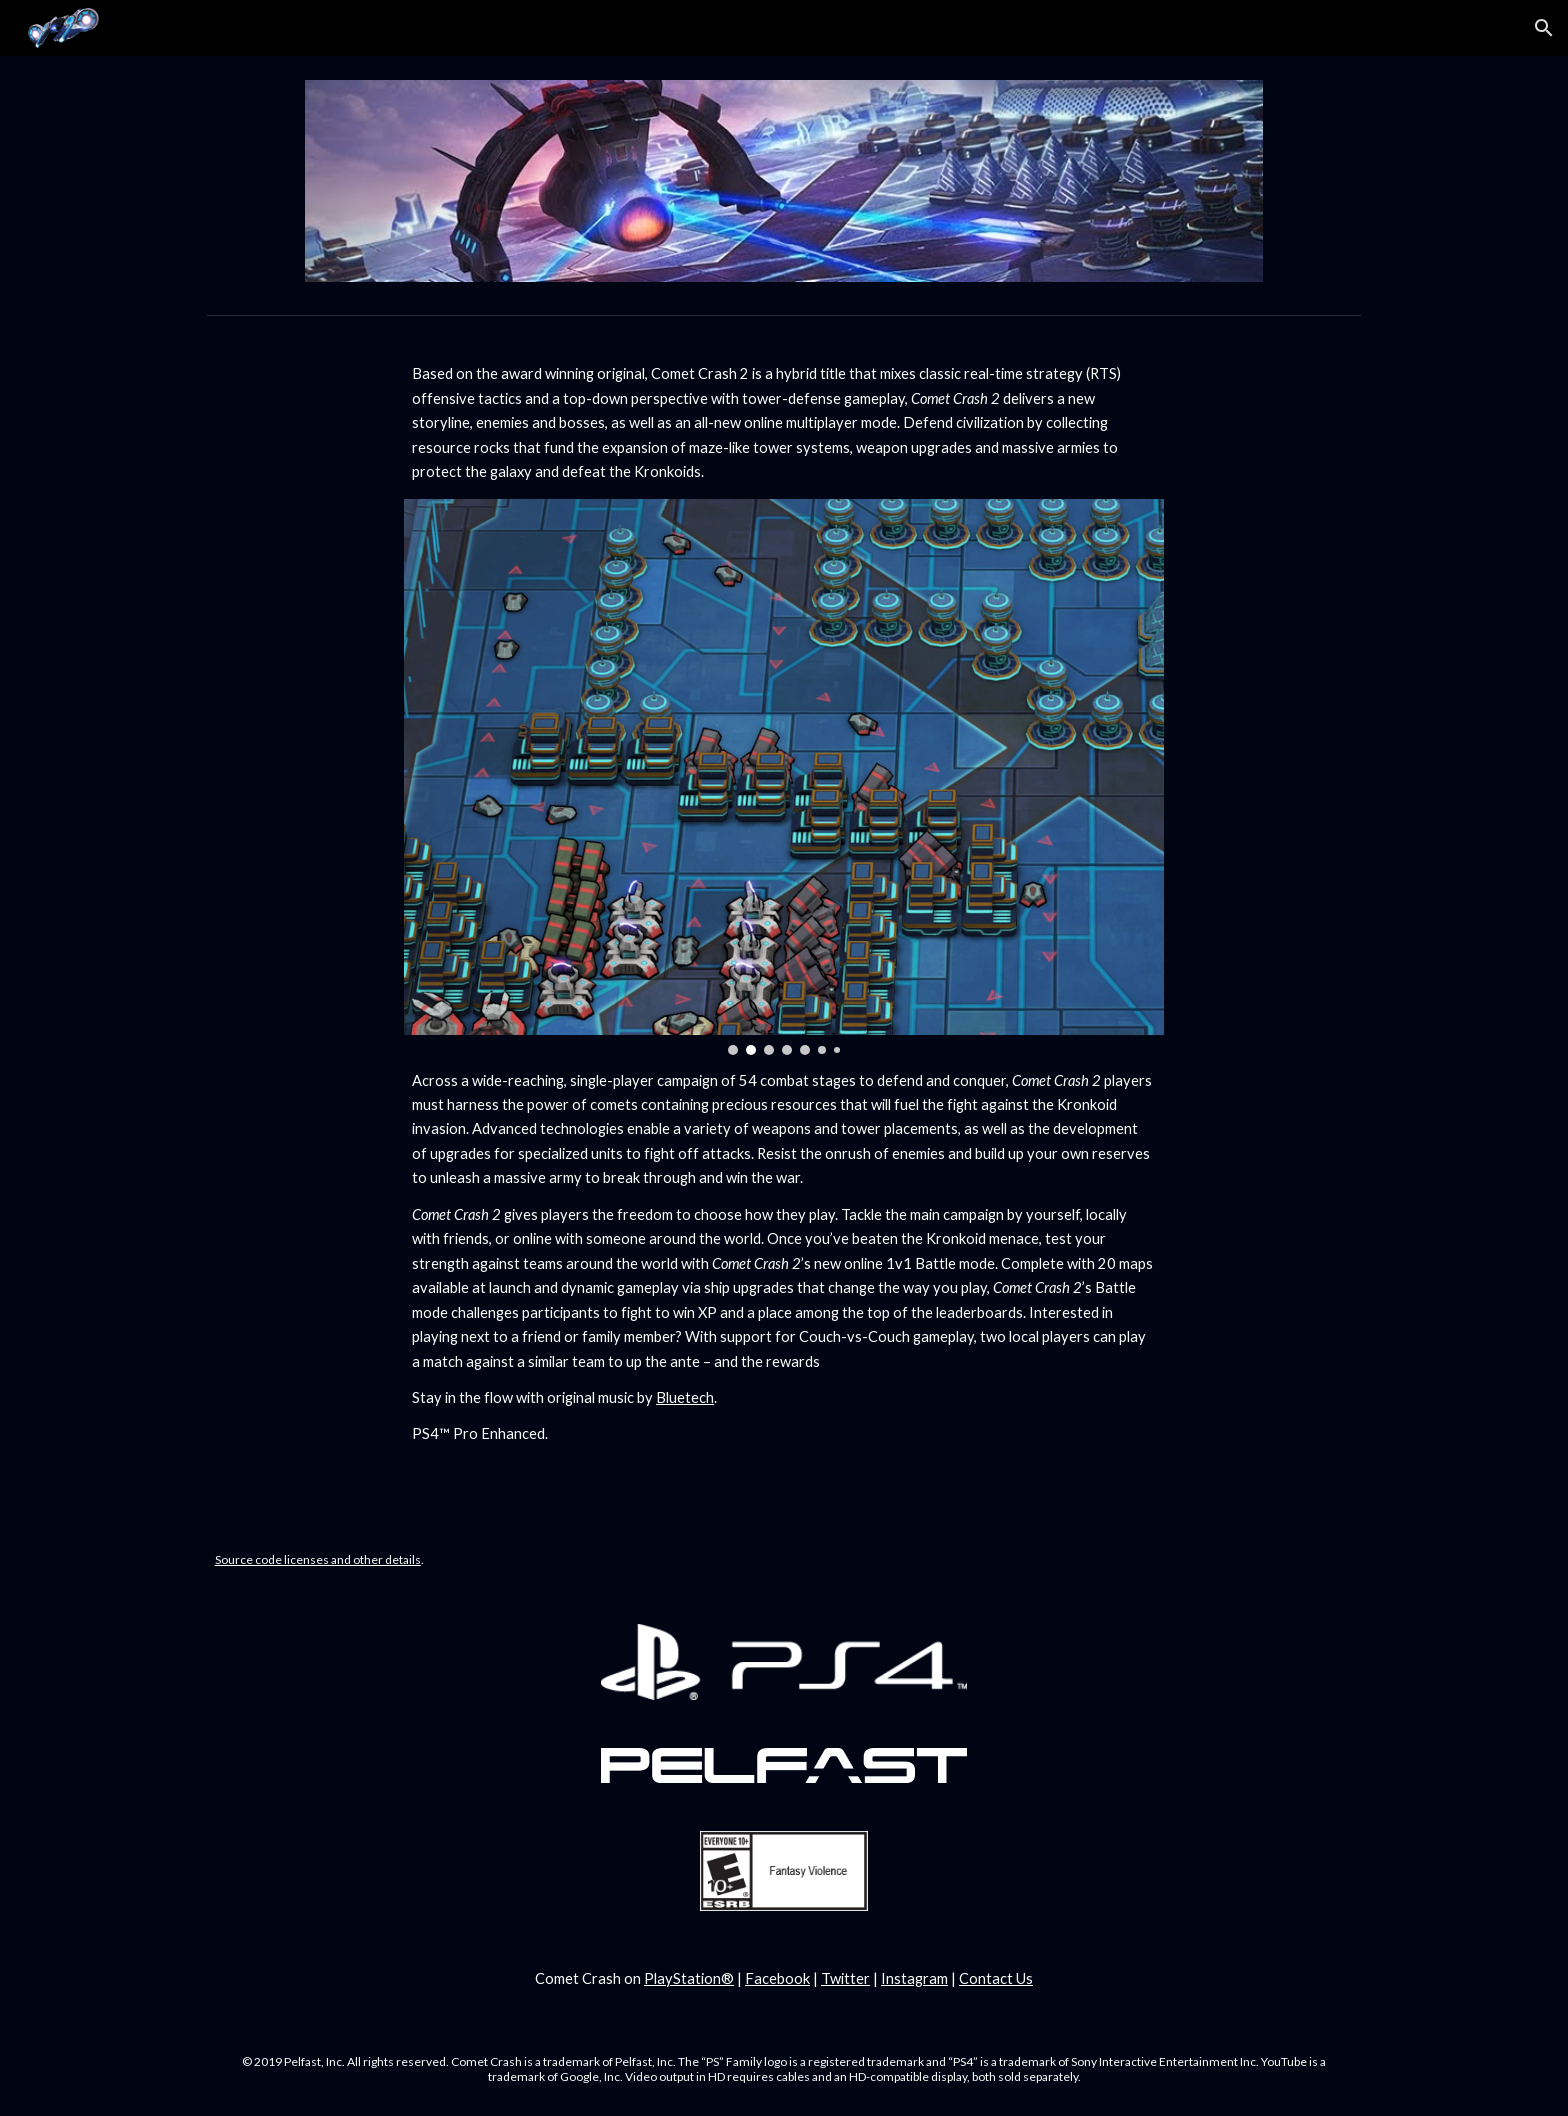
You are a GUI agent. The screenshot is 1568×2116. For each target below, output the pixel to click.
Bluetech (685, 1397)
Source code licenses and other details (318, 1559)
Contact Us (996, 1978)
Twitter (845, 1978)
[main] (784, 423)
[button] (1544, 28)
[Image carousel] (784, 777)
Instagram (914, 1978)
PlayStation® (689, 1978)
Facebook (777, 1978)
